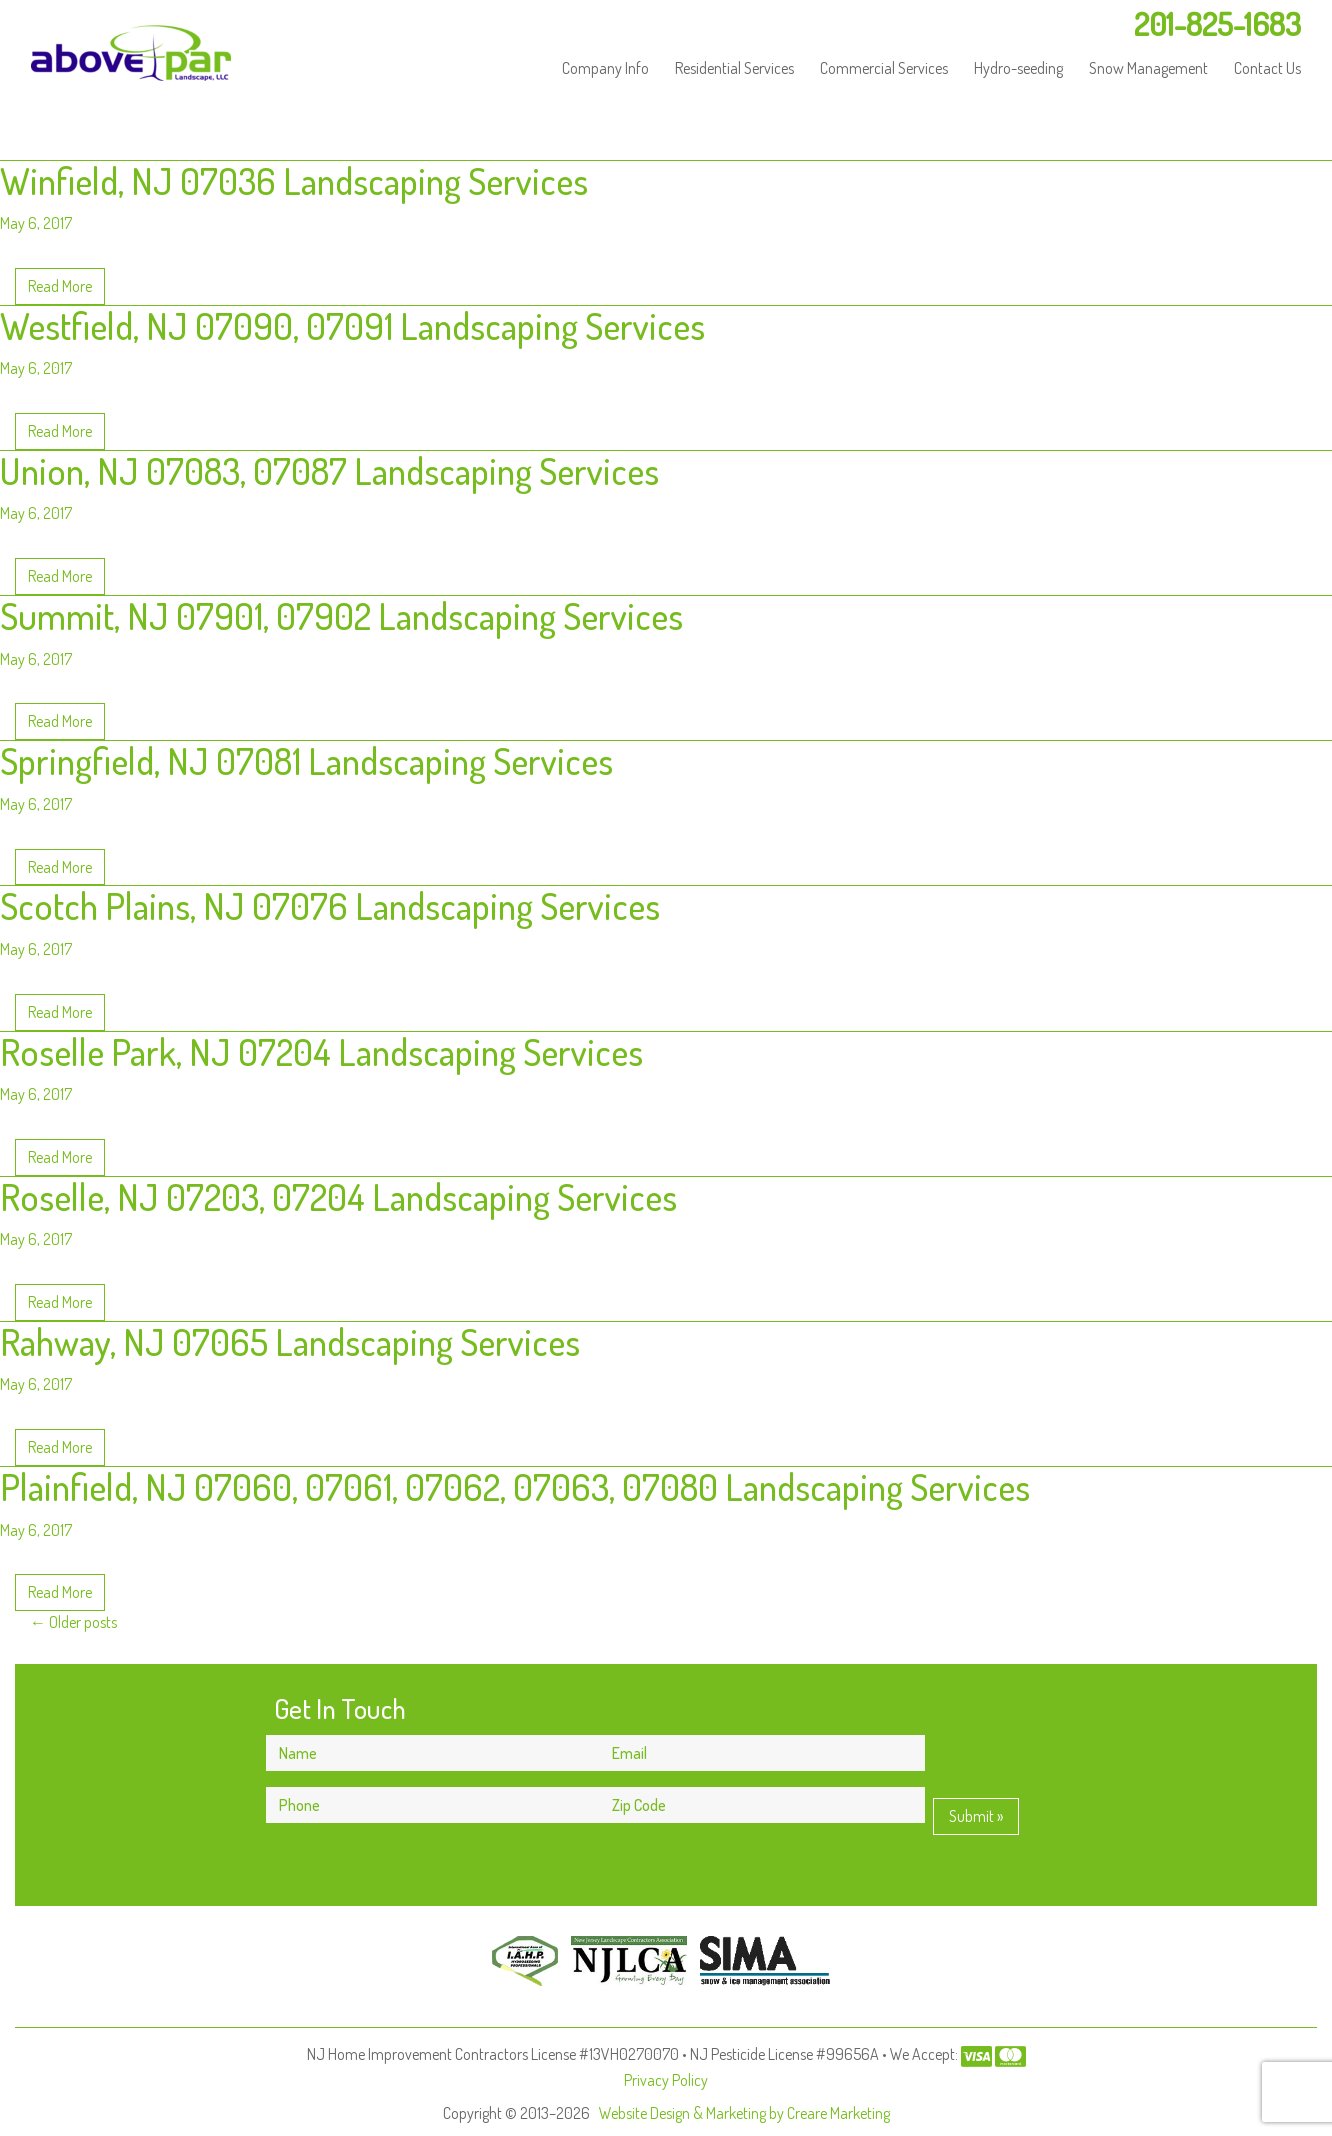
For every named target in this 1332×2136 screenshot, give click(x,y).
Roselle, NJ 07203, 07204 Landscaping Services (338, 1196)
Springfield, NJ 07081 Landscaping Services (306, 760)
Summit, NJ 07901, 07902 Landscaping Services (341, 615)
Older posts (73, 1622)
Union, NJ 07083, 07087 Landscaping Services (329, 470)
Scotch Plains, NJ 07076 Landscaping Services (330, 905)
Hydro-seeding (1018, 68)
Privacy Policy (666, 2080)
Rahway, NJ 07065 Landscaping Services (290, 1341)
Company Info (605, 68)
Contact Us (1267, 68)
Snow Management (1148, 68)
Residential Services (734, 68)
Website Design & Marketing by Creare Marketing (744, 2113)
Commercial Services (884, 68)
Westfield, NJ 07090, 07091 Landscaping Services (352, 325)
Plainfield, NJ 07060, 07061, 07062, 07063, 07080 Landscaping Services (515, 1486)
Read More (60, 286)
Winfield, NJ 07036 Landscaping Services (294, 180)
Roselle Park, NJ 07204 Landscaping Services (321, 1051)
